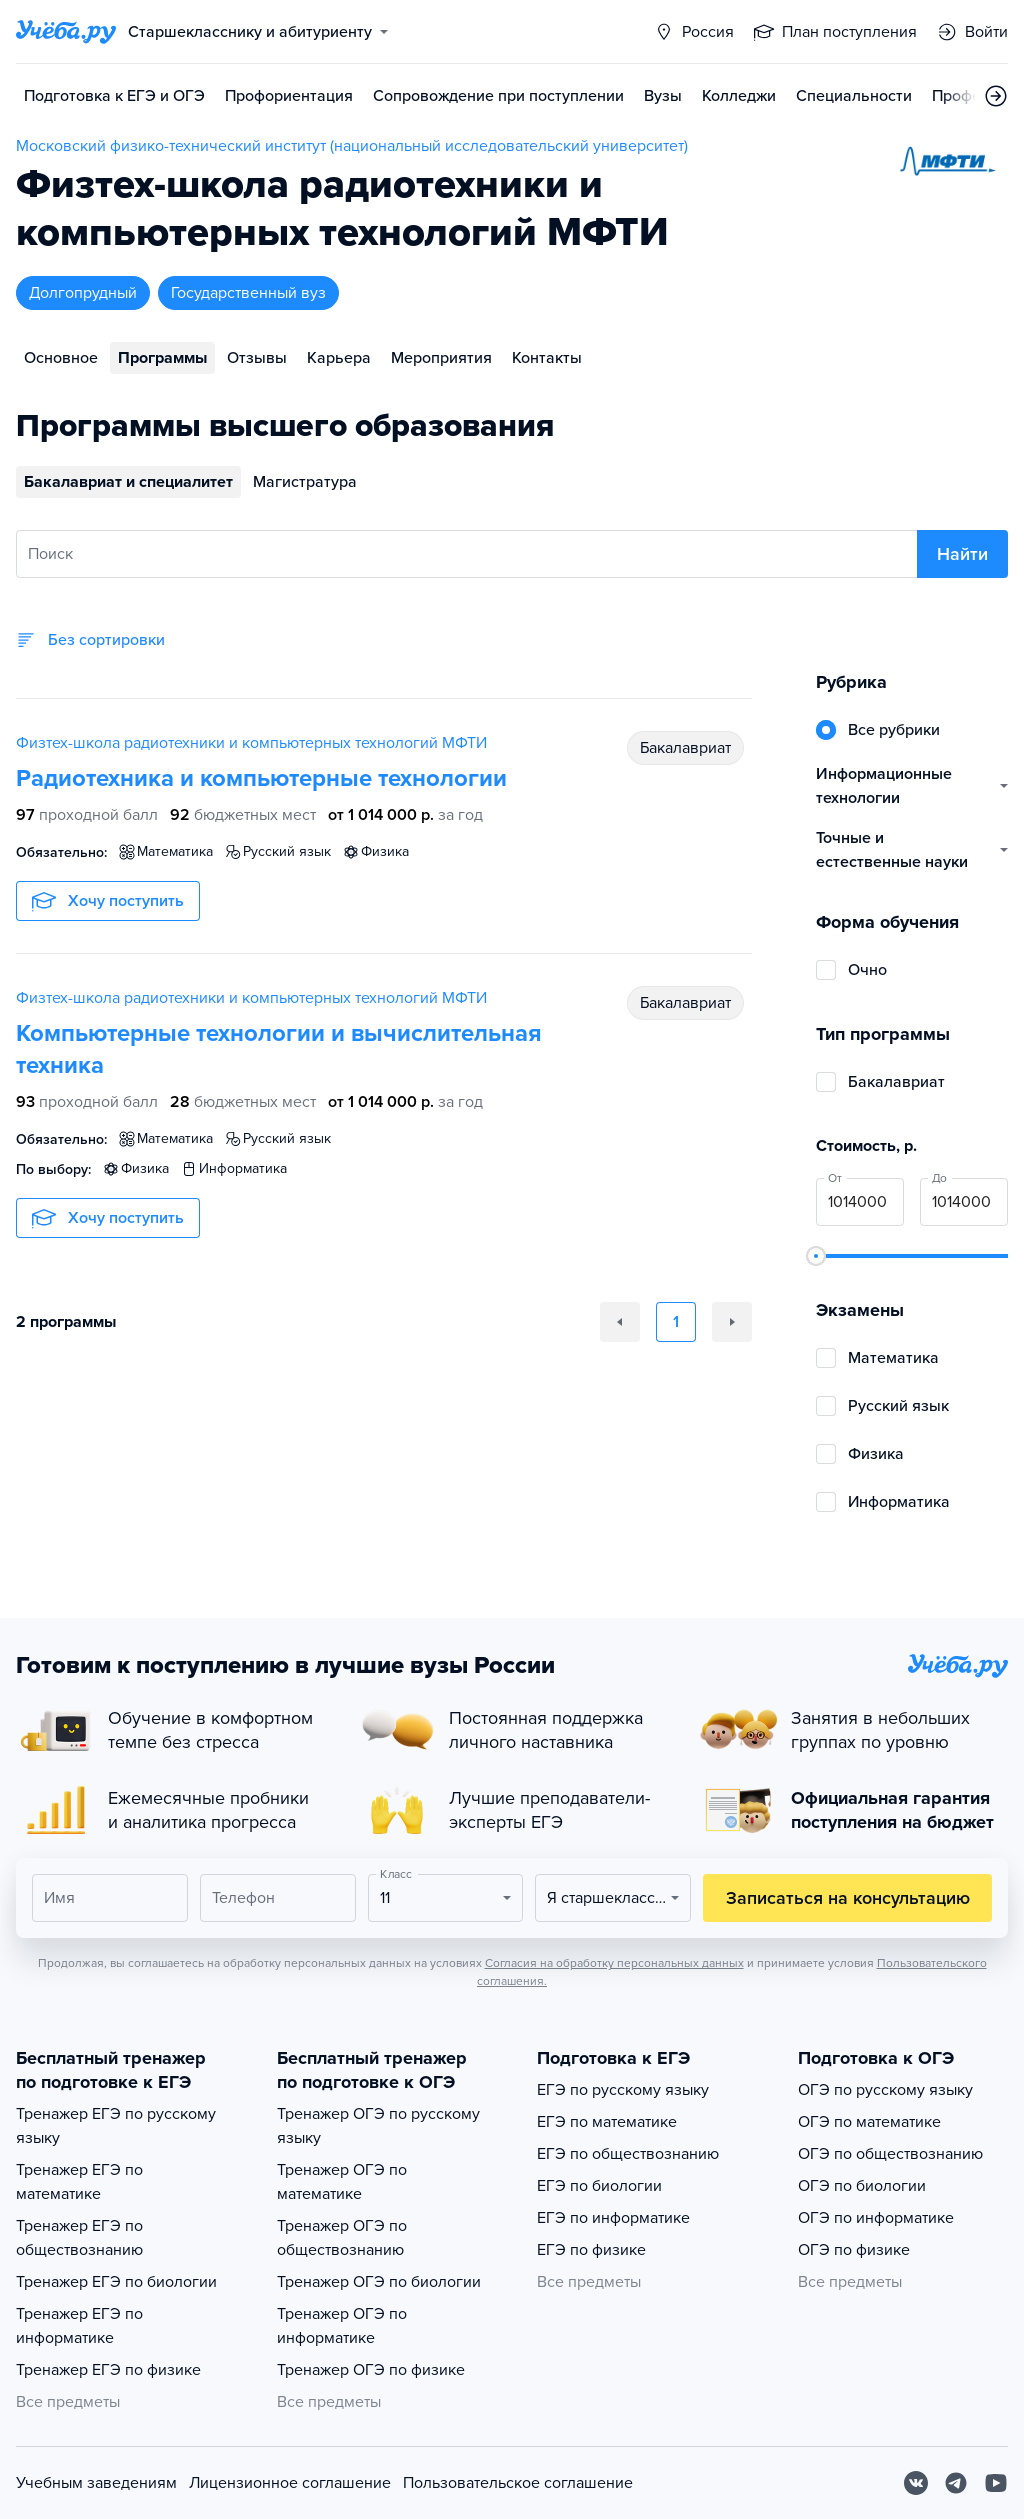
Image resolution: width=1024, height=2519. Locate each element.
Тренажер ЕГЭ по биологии (116, 2282)
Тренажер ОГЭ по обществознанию (342, 2238)
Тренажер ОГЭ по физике (371, 2370)
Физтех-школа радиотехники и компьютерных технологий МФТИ (251, 743)
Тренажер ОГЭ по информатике (342, 2326)
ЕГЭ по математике (607, 2122)
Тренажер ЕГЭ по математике (79, 2182)
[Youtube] (996, 2483)
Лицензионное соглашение (290, 2483)
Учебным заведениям (96, 2483)
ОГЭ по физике (854, 2250)
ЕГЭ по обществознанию (628, 2154)
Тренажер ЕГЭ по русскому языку (116, 2126)
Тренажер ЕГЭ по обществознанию (79, 2238)
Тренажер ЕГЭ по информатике (79, 2326)
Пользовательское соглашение (518, 2483)
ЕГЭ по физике (591, 2250)
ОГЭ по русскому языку (885, 2090)
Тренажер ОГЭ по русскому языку (378, 2126)
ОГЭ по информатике (876, 2218)
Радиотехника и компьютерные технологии (261, 778)
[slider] (816, 1256)
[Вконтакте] (916, 2483)
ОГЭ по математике (869, 2122)
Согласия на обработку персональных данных (614, 1963)
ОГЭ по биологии (862, 2186)
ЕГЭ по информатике (613, 2218)
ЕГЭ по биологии (599, 2186)
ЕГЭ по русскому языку (623, 2090)
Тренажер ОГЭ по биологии (379, 2282)
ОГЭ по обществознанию (890, 2154)
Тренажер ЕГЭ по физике (108, 2370)
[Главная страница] (66, 32)
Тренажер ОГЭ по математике (342, 2182)
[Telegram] (956, 2483)
